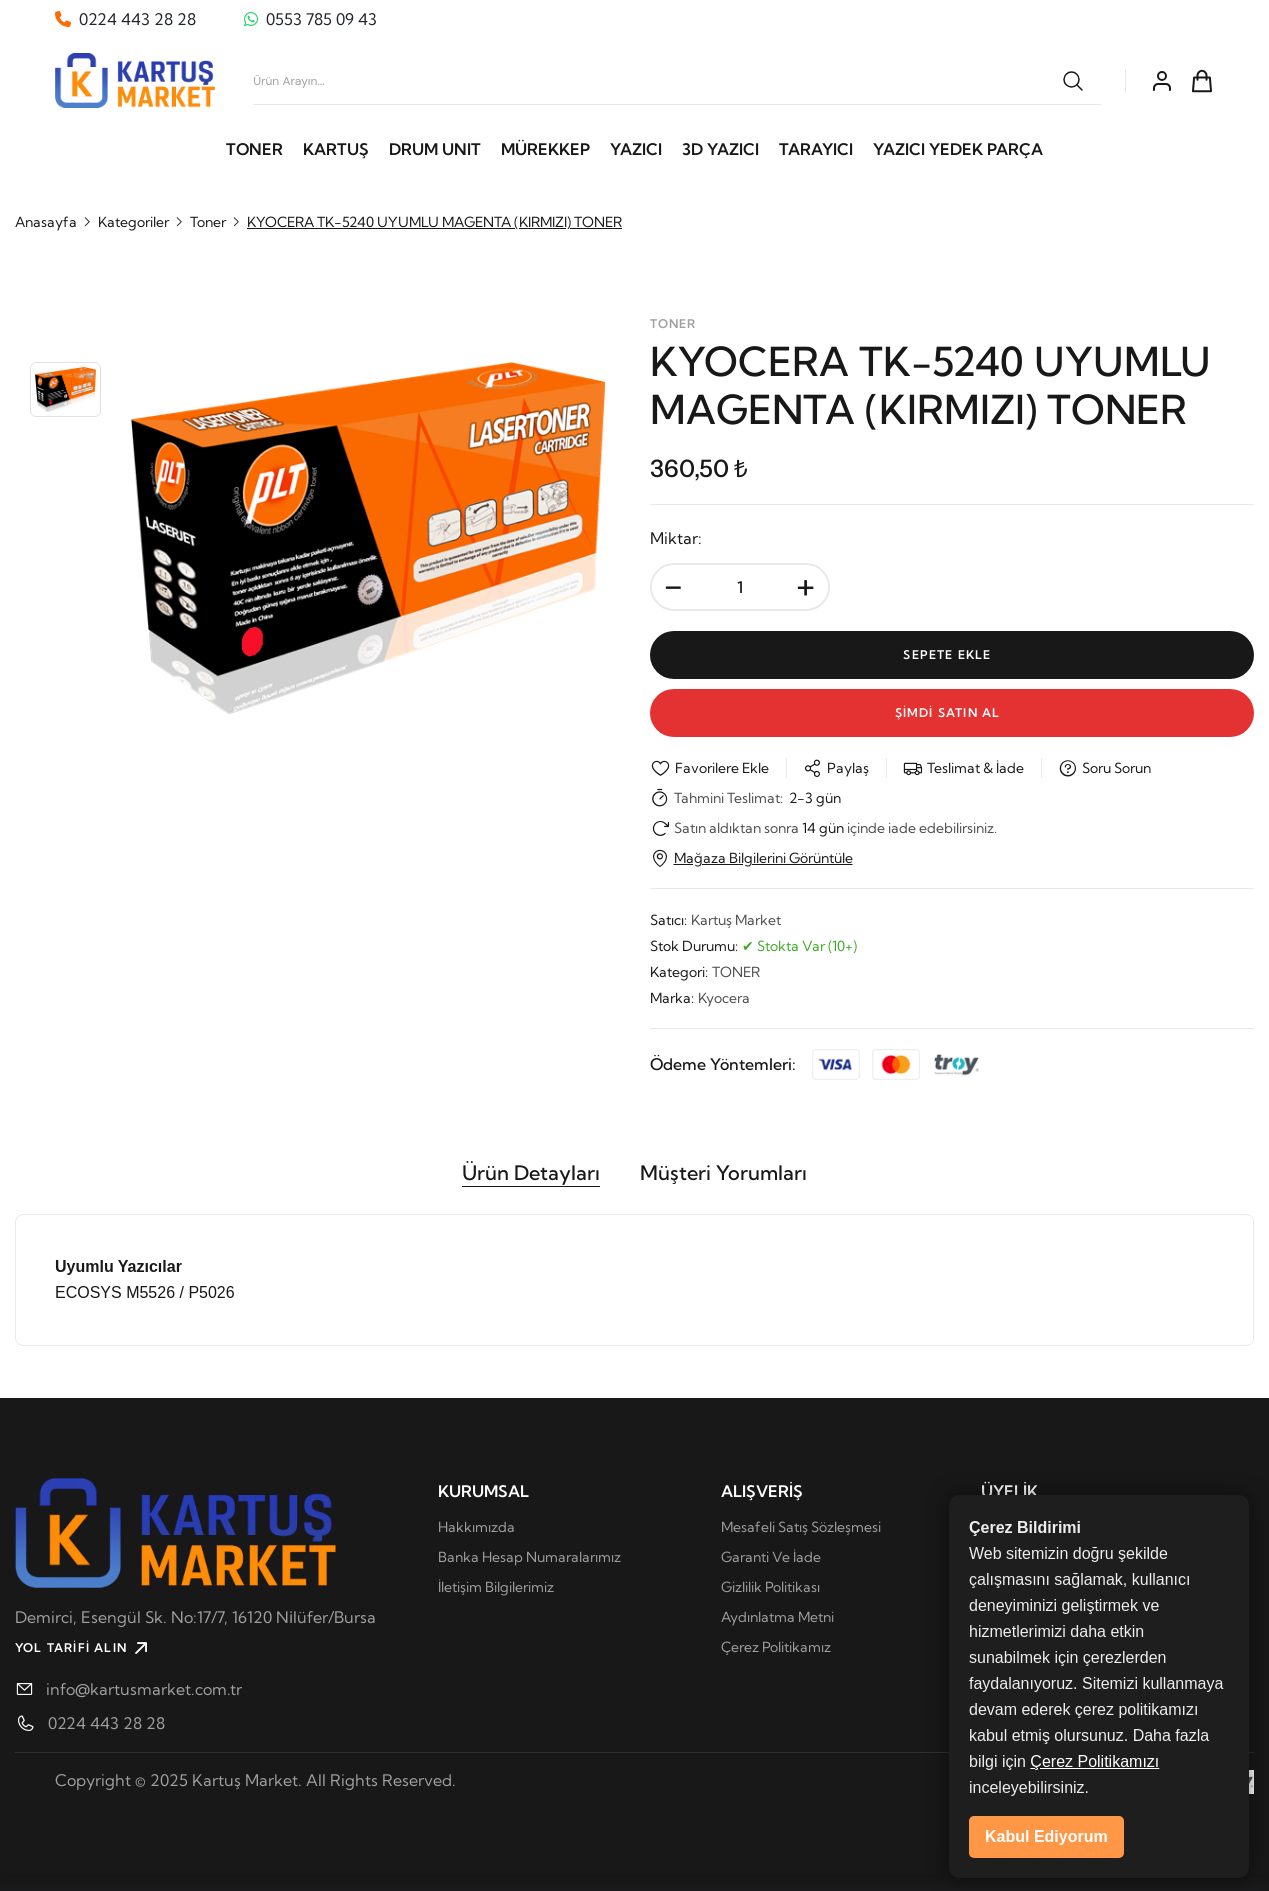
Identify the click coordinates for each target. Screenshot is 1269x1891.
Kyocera (724, 998)
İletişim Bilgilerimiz (496, 1587)
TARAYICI (816, 149)
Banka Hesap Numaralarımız (529, 1557)
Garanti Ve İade (771, 1557)
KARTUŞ (336, 149)
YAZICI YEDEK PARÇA (958, 149)
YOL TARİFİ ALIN (84, 1648)
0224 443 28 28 (106, 1723)
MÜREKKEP (545, 149)
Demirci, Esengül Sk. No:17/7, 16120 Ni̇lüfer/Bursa (195, 1617)
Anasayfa (46, 222)
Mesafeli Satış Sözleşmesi (801, 1527)
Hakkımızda (476, 1527)
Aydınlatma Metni (777, 1617)
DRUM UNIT (435, 149)
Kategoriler (133, 222)
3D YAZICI (720, 149)
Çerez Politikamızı (1094, 1805)
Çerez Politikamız (776, 1647)
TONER (254, 149)
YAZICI (636, 149)
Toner (208, 222)
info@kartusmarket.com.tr (144, 1689)
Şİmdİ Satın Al (952, 712)
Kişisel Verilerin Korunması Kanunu (1089, 1527)
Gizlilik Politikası (770, 1587)
